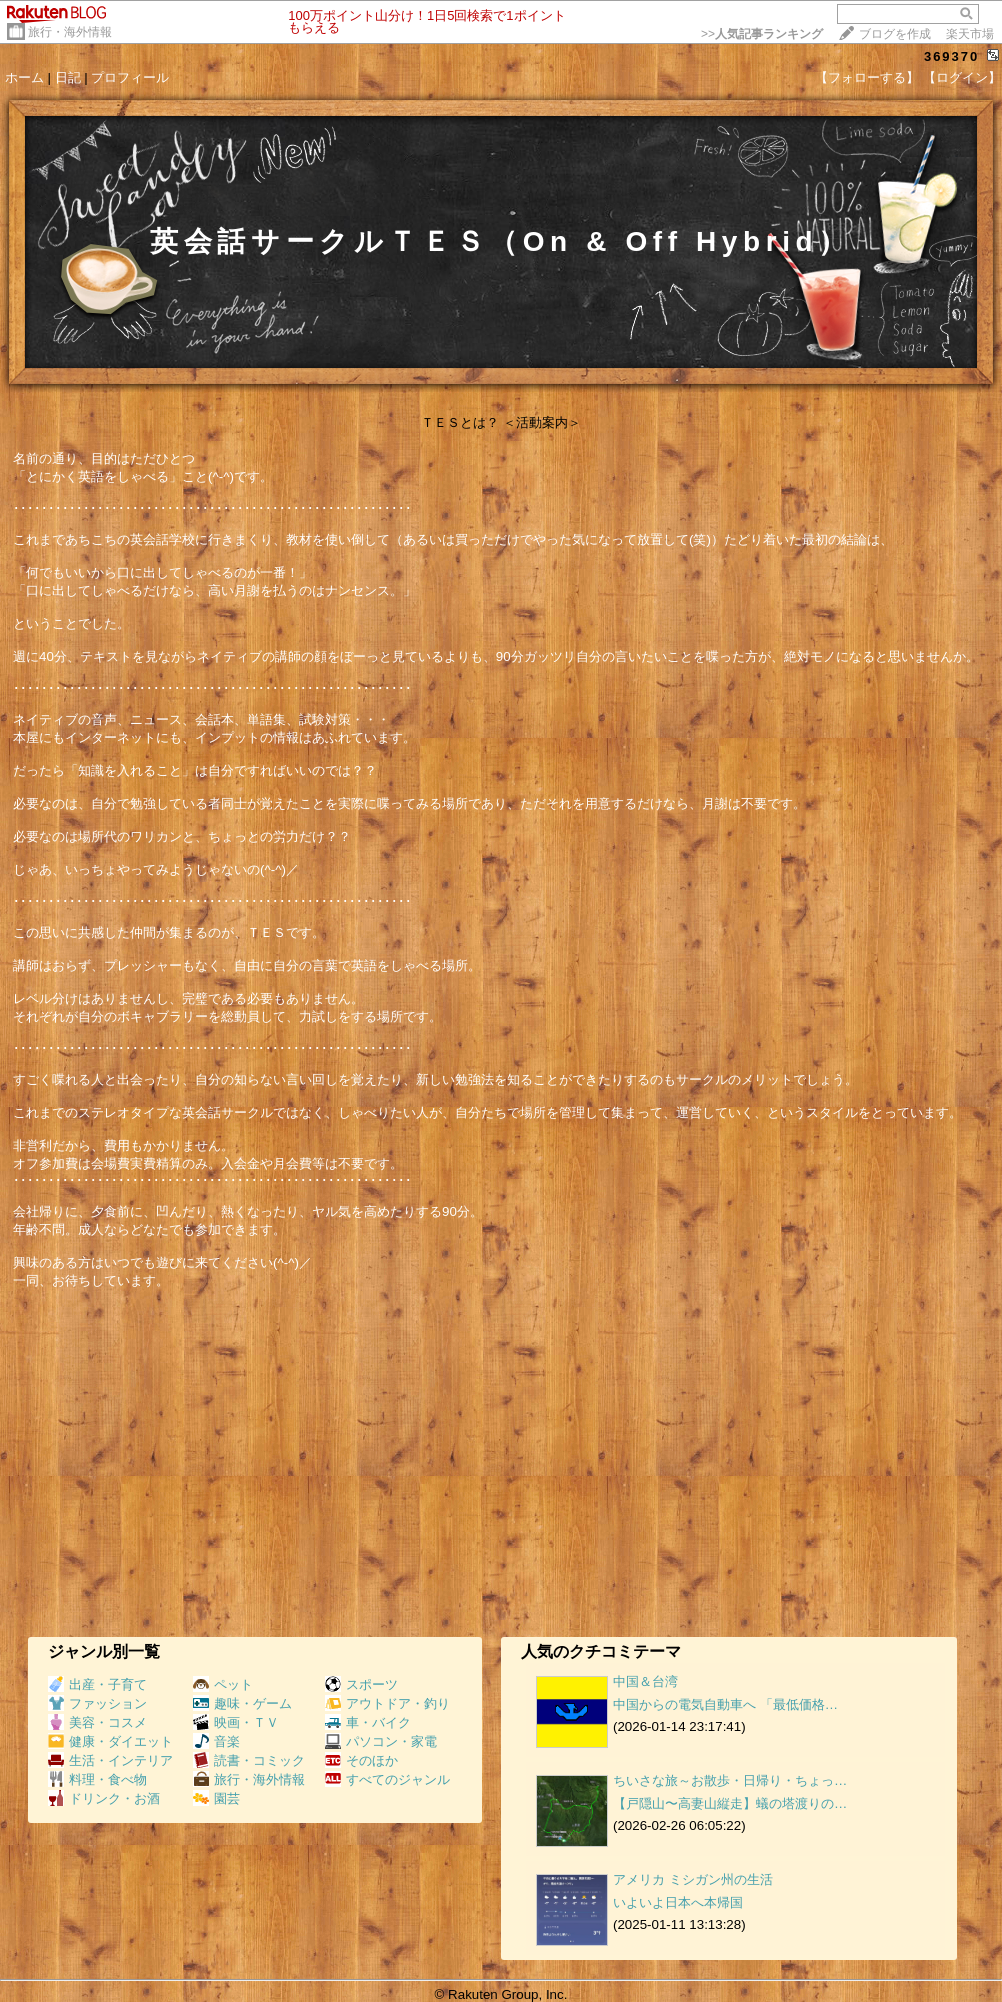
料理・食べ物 (97, 1779)
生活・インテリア (110, 1760)
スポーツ (361, 1684)
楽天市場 (970, 34)
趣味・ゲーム (242, 1703)
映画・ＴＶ (236, 1722)
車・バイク (368, 1722)
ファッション (97, 1703)
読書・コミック (249, 1760)
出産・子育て (97, 1684)
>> (762, 34)
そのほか (361, 1760)
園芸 (216, 1798)
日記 (68, 77)
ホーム (24, 77)
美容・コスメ (97, 1722)
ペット (223, 1684)
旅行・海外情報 (70, 32)
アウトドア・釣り (387, 1703)
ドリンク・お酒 (104, 1798)
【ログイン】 (962, 77)
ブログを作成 (895, 34)
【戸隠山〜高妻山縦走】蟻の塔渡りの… (730, 1803)
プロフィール (130, 77)
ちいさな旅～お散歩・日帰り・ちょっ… (730, 1780)
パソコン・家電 (381, 1741)
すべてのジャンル (387, 1779)
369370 (951, 56)
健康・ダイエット (110, 1741)
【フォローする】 (867, 77)
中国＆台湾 (645, 1681)
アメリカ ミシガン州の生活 (693, 1879)
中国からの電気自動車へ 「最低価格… (725, 1704)
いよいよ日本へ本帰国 (678, 1902)
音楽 (216, 1741)
